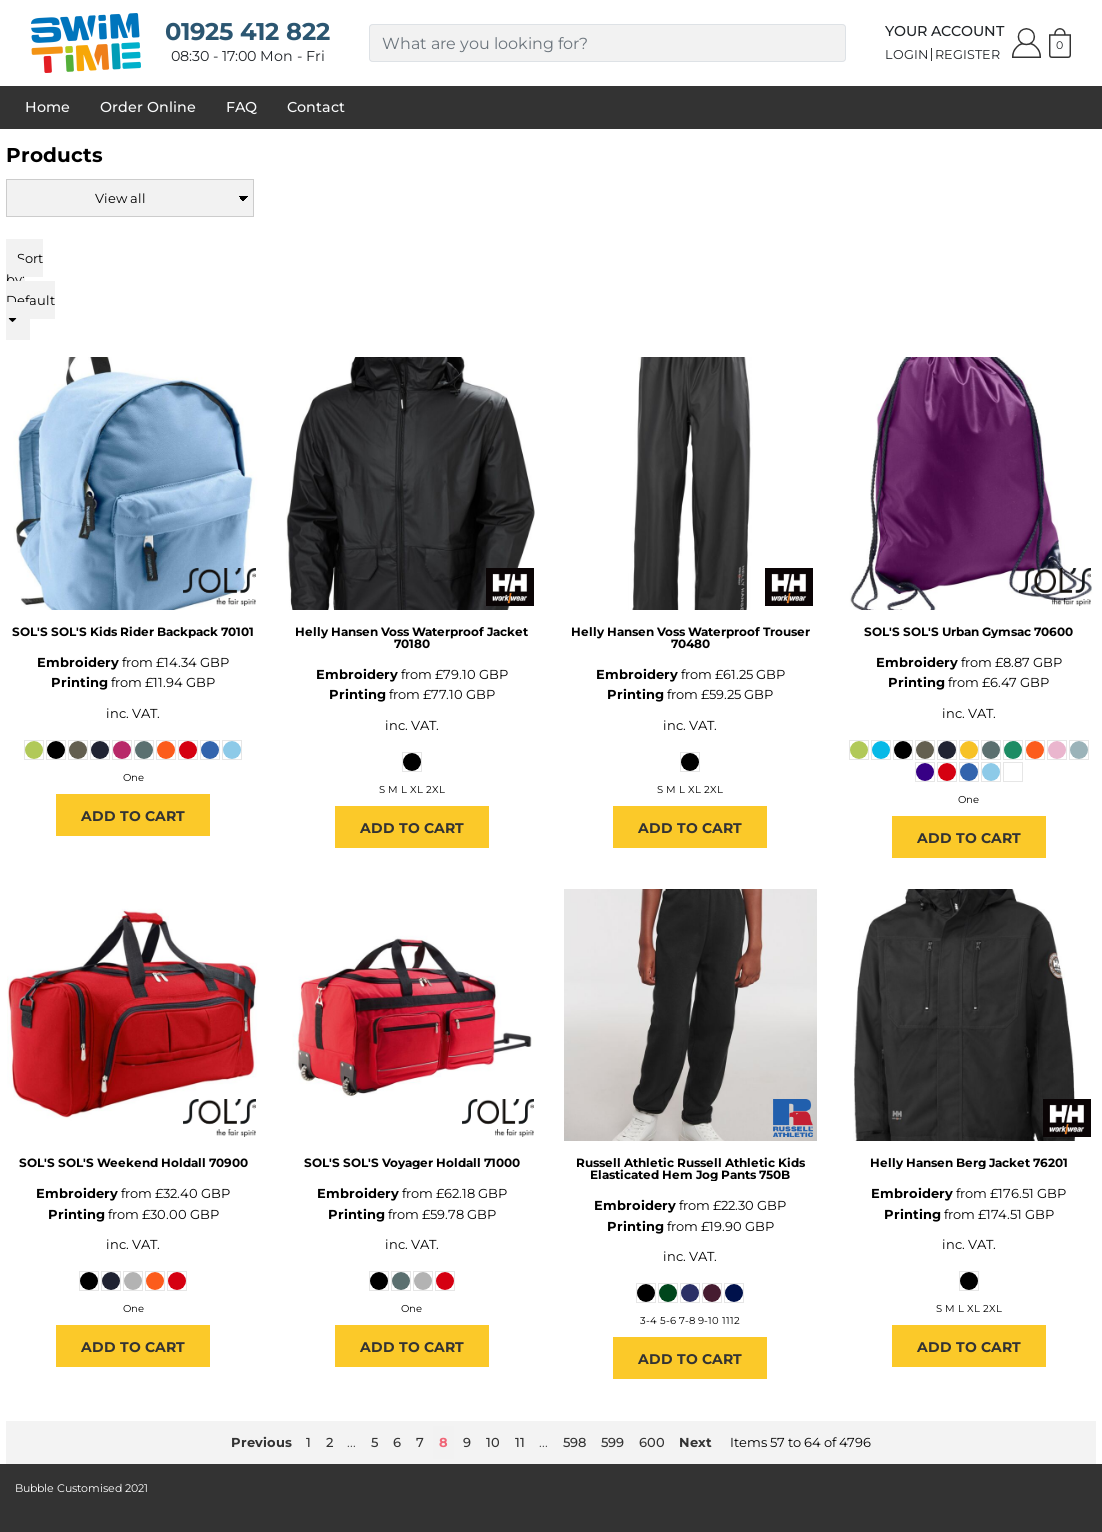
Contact (316, 107)
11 (520, 1442)
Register (967, 54)
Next (695, 1442)
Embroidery (78, 662)
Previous (261, 1442)
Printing (79, 682)
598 (574, 1442)
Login (906, 54)
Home (47, 107)
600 (652, 1442)
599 (612, 1442)
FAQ (241, 107)
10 (493, 1442)
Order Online (148, 107)
